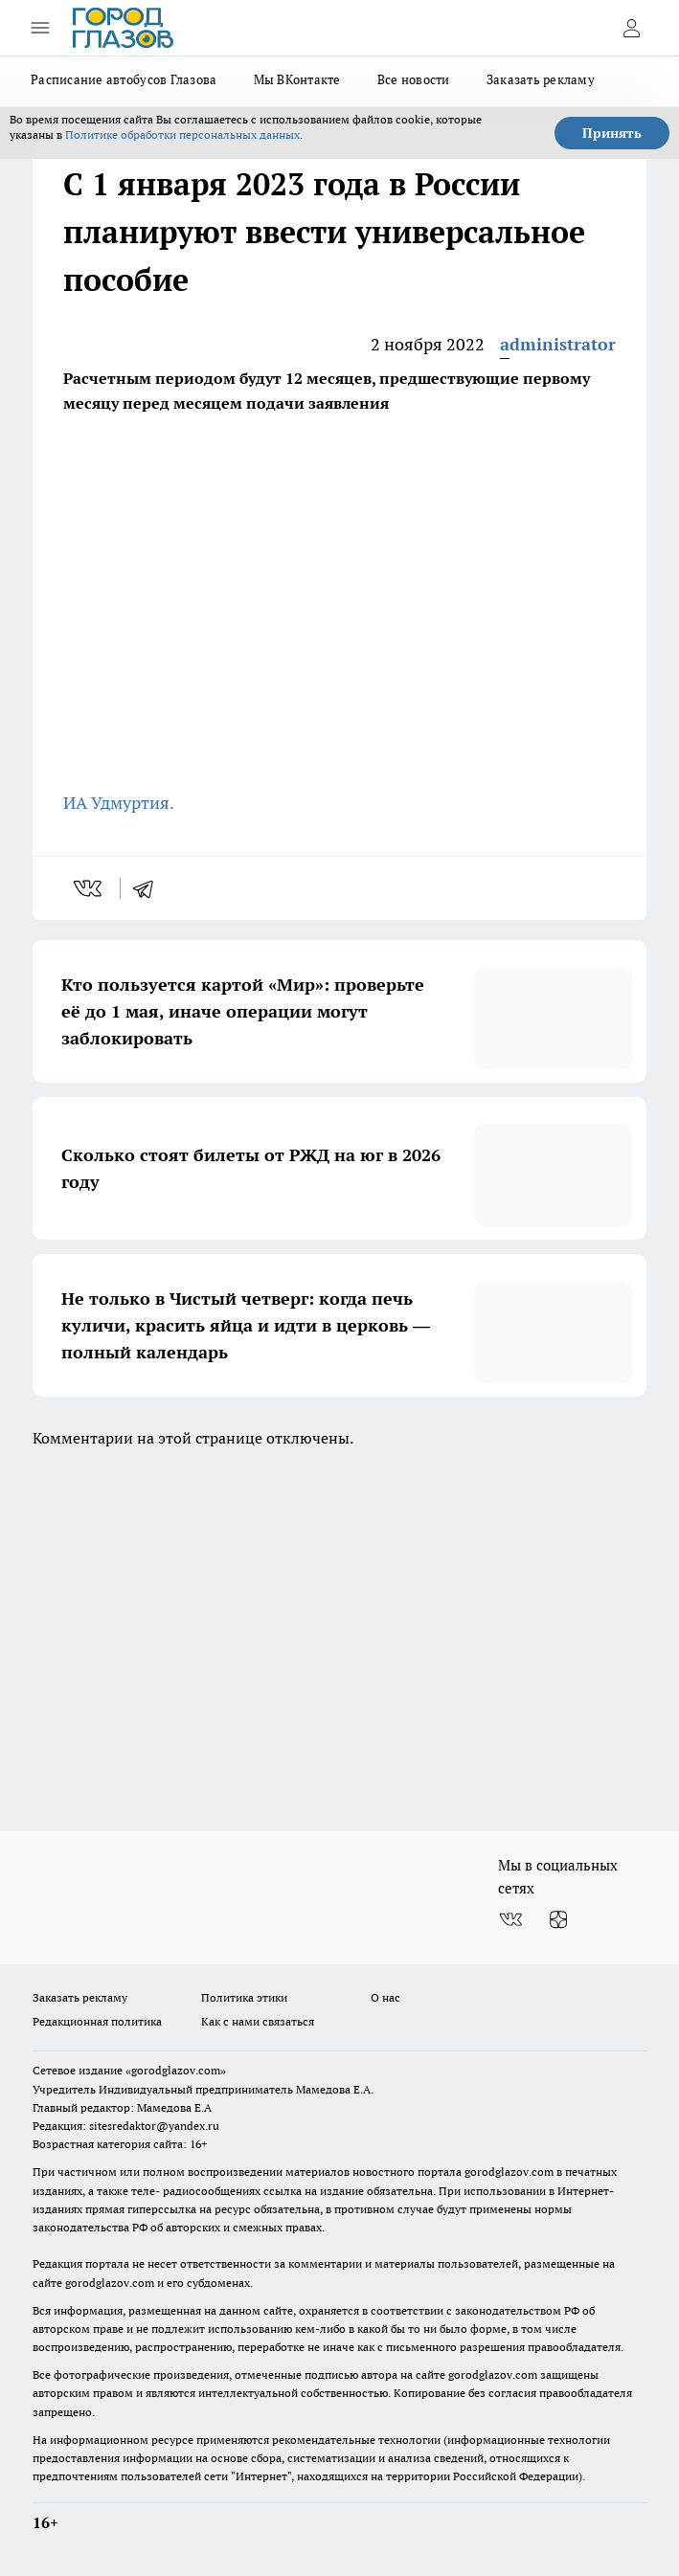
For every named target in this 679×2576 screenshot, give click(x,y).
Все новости (413, 79)
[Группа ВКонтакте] (510, 1919)
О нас (385, 1997)
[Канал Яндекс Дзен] (558, 1919)
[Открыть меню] (40, 28)
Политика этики (244, 1997)
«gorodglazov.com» (175, 2070)
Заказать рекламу (541, 79)
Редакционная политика (97, 2021)
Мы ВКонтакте (297, 79)
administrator (558, 344)
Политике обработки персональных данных (182, 134)
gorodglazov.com (509, 2171)
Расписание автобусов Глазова (124, 79)
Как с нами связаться (257, 2021)
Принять (612, 133)
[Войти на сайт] (631, 28)
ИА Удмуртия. (120, 803)
